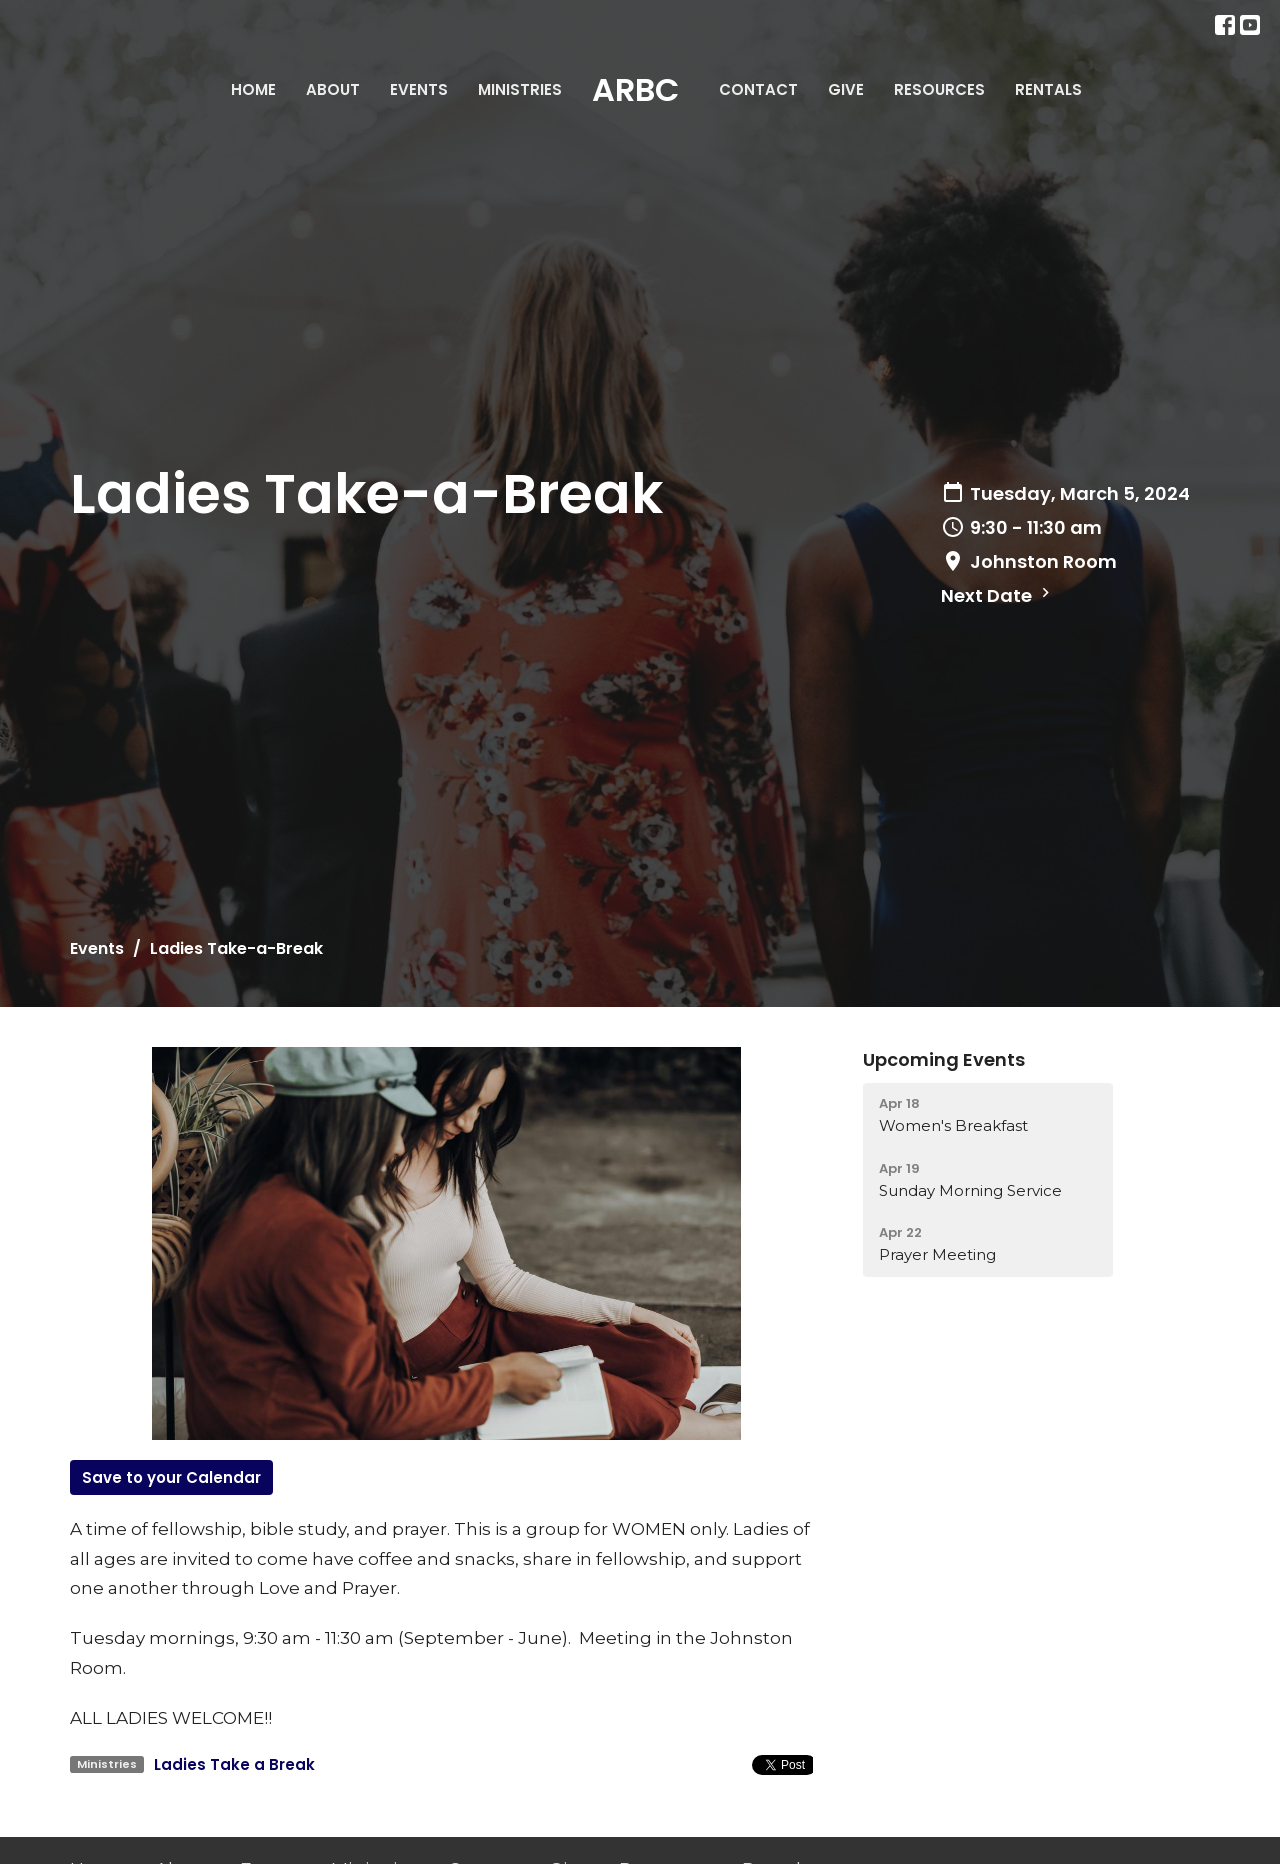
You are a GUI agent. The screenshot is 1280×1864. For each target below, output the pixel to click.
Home (253, 89)
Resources (939, 89)
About (333, 89)
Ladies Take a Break (234, 1764)
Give (846, 89)
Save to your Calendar (171, 1477)
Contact (758, 89)
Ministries (520, 89)
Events (419, 89)
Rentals (1048, 89)
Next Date (998, 595)
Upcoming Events (944, 1059)
